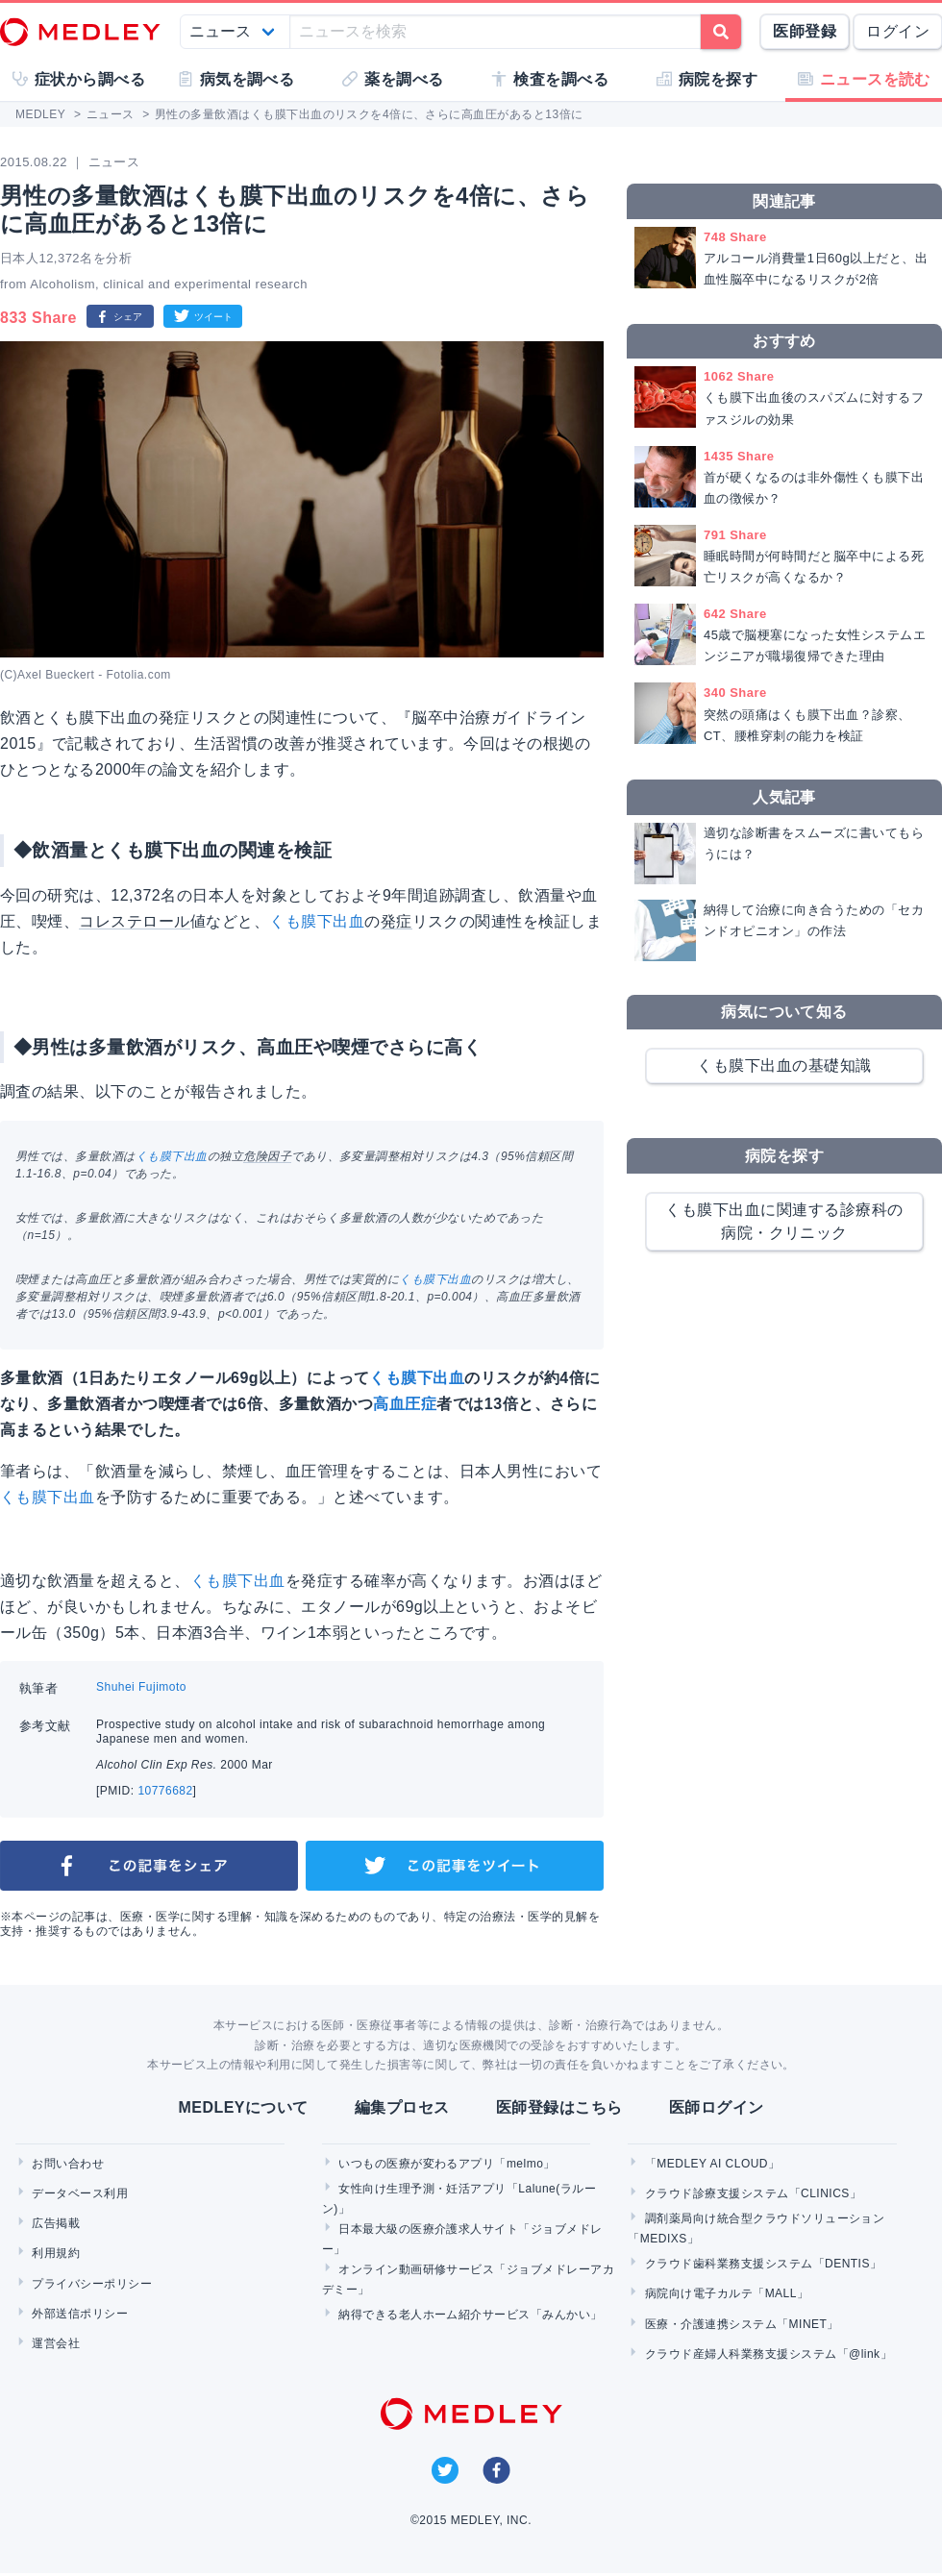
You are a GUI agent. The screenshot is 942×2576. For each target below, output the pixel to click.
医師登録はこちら (559, 2107)
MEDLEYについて (243, 2107)
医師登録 (804, 31)
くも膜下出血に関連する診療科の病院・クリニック (784, 1221)
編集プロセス (402, 2107)
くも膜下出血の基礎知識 (784, 1065)
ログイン (898, 31)
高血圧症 (404, 1404)
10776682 (164, 1790)
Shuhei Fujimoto (141, 1687)
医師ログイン (716, 2107)
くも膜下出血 (316, 921)
